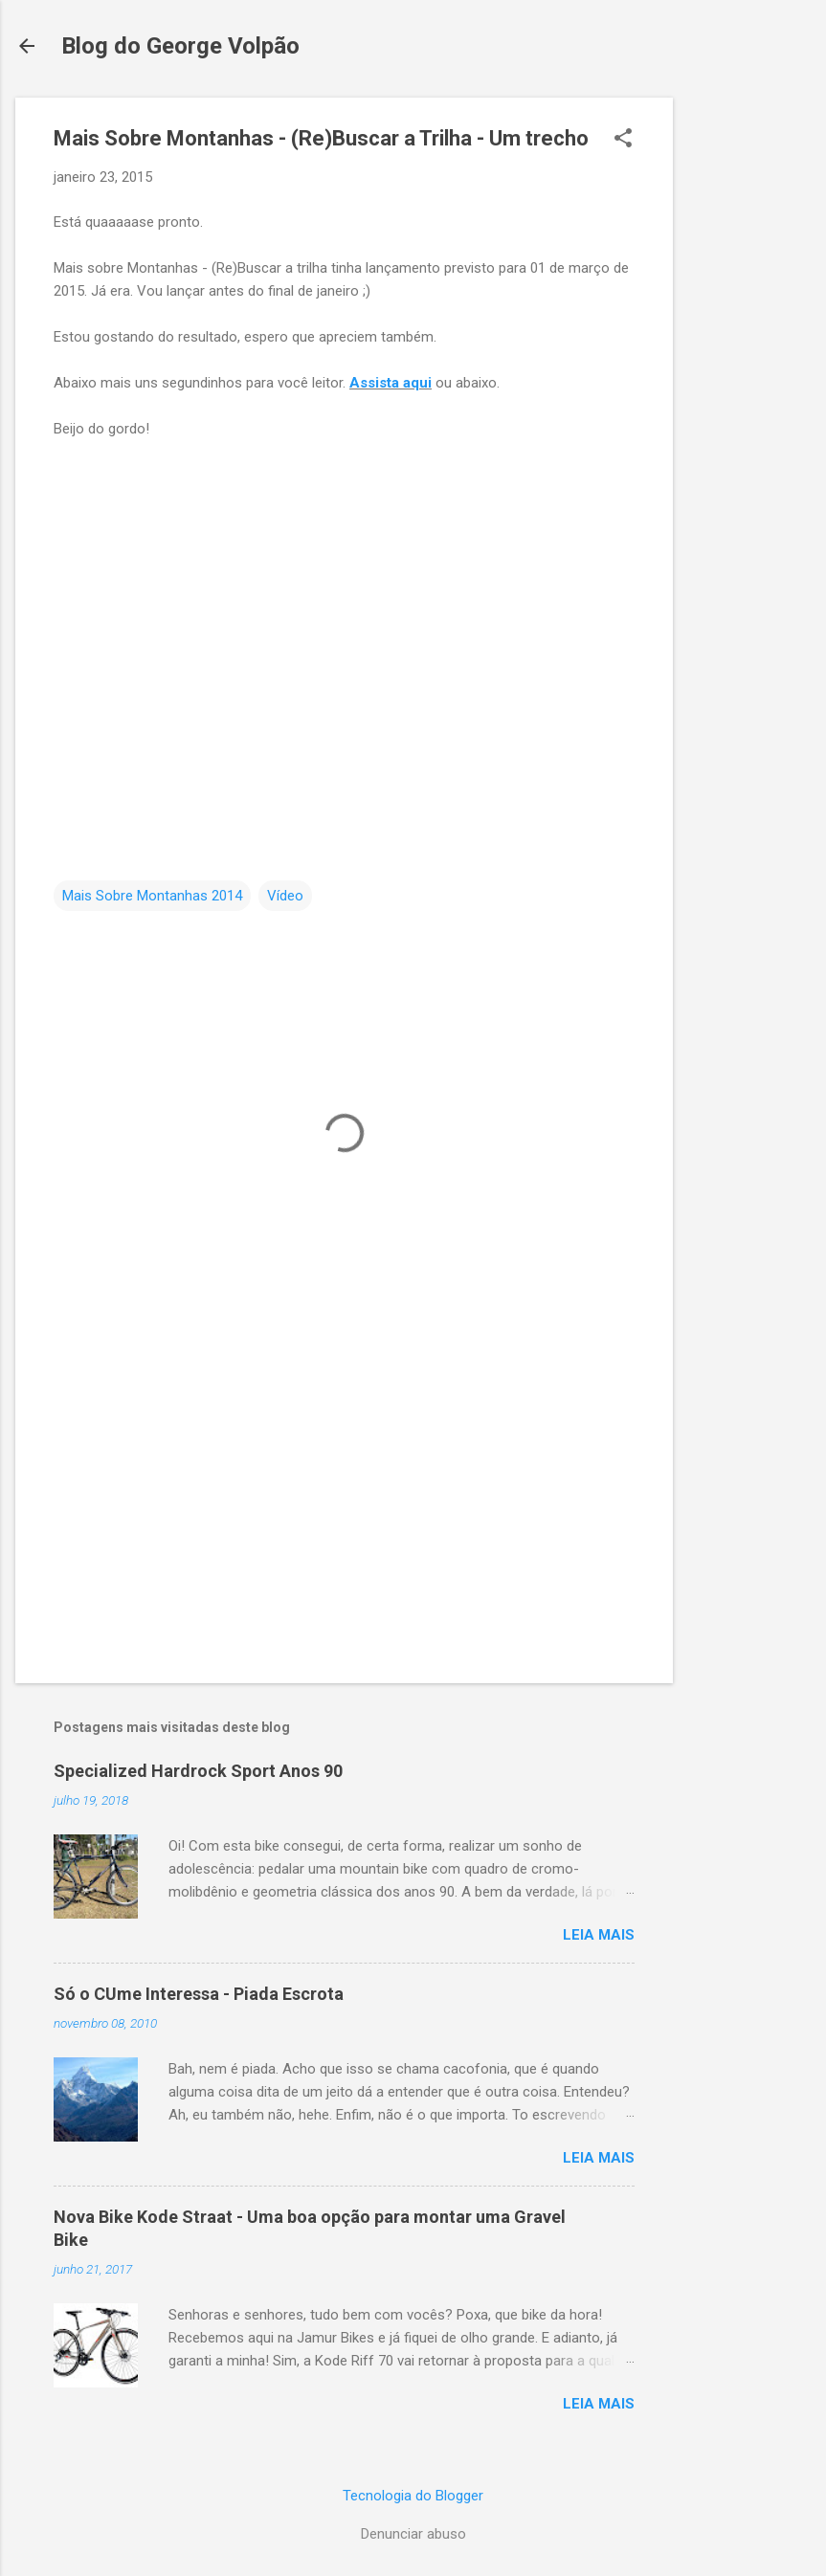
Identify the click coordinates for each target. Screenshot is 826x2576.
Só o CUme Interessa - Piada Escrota (199, 1994)
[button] (623, 139)
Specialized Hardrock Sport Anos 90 (198, 1771)
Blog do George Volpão (180, 46)
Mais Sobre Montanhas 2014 (152, 895)
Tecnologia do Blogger (413, 2495)
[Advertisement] (749, 385)
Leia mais (599, 1934)
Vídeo (285, 895)
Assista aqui (390, 382)
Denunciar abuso (413, 2534)
